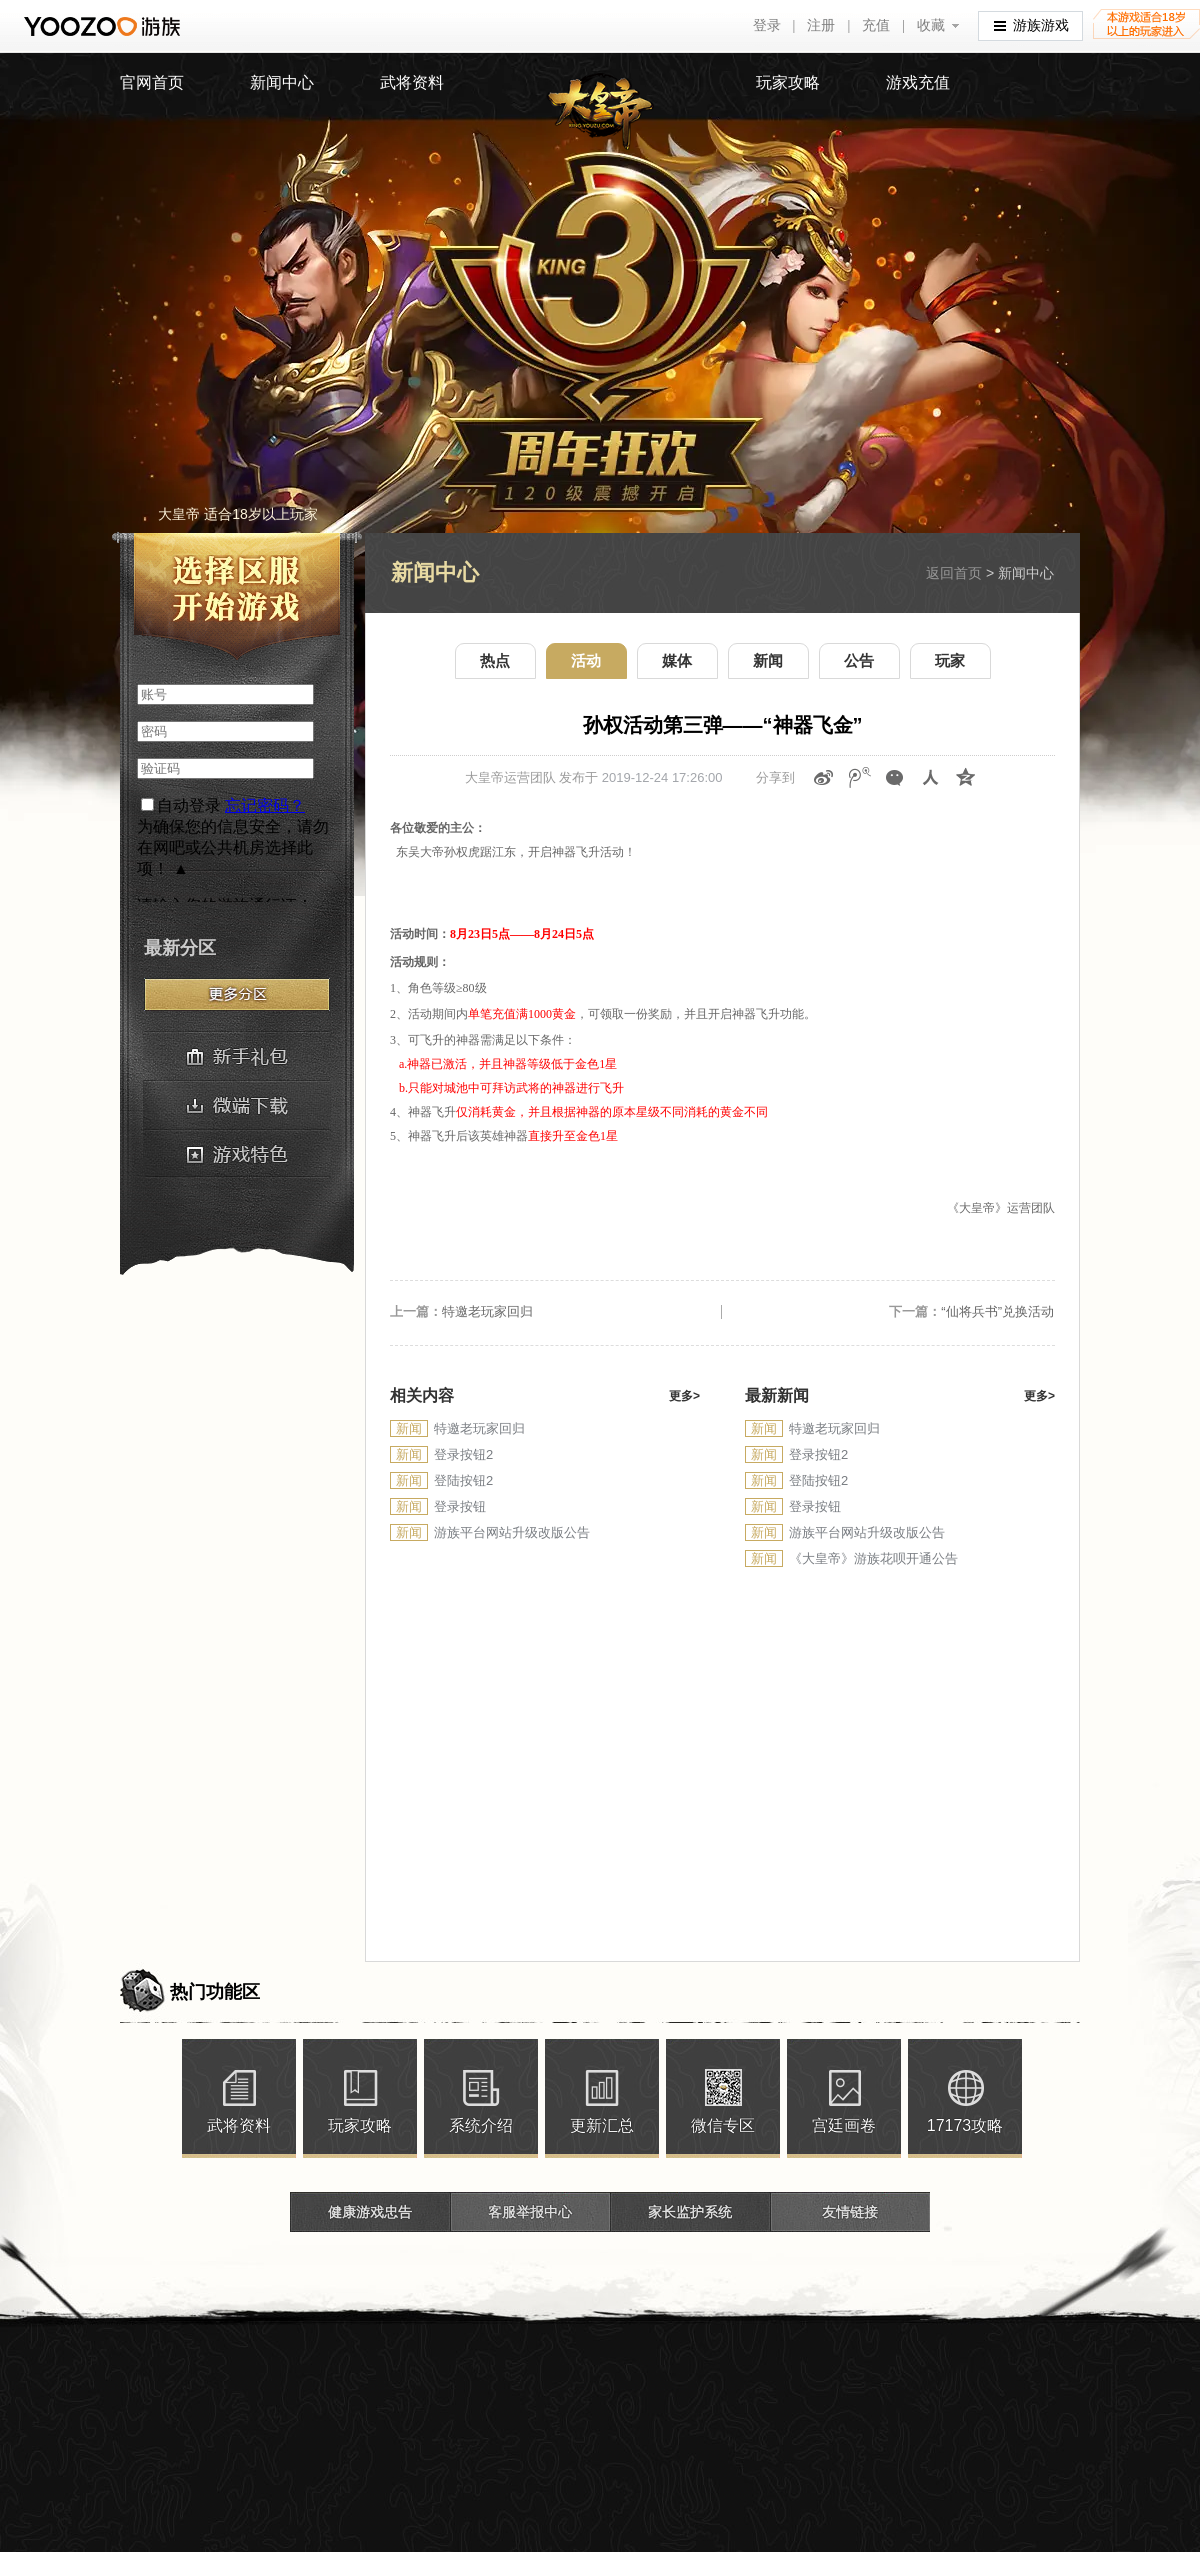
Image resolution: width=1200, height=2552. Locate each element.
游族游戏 (1031, 24)
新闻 (768, 660)
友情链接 (850, 2212)
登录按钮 (460, 1506)
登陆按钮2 (463, 1480)
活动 (586, 660)
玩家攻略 (788, 82)
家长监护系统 (690, 2212)
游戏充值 (918, 82)
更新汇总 (602, 2125)
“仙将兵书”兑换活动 (997, 1311)
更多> (684, 1396)
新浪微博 (824, 777)
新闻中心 (282, 82)
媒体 (677, 660)
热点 (495, 660)
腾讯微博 (860, 777)
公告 (859, 660)
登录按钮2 (463, 1454)
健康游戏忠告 (370, 2212)
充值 (876, 25)
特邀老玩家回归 (487, 1311)
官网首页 (152, 82)
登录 (767, 25)
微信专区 (723, 2125)
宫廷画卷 (844, 2125)
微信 (895, 777)
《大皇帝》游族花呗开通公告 (873, 1558)
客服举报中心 (530, 2212)
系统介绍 (481, 2125)
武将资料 (412, 82)
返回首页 (954, 573)
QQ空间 (966, 777)
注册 (821, 25)
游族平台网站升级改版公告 (512, 1532)
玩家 (950, 660)
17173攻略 (965, 2125)
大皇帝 (600, 111)
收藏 (931, 25)
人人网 (931, 777)
